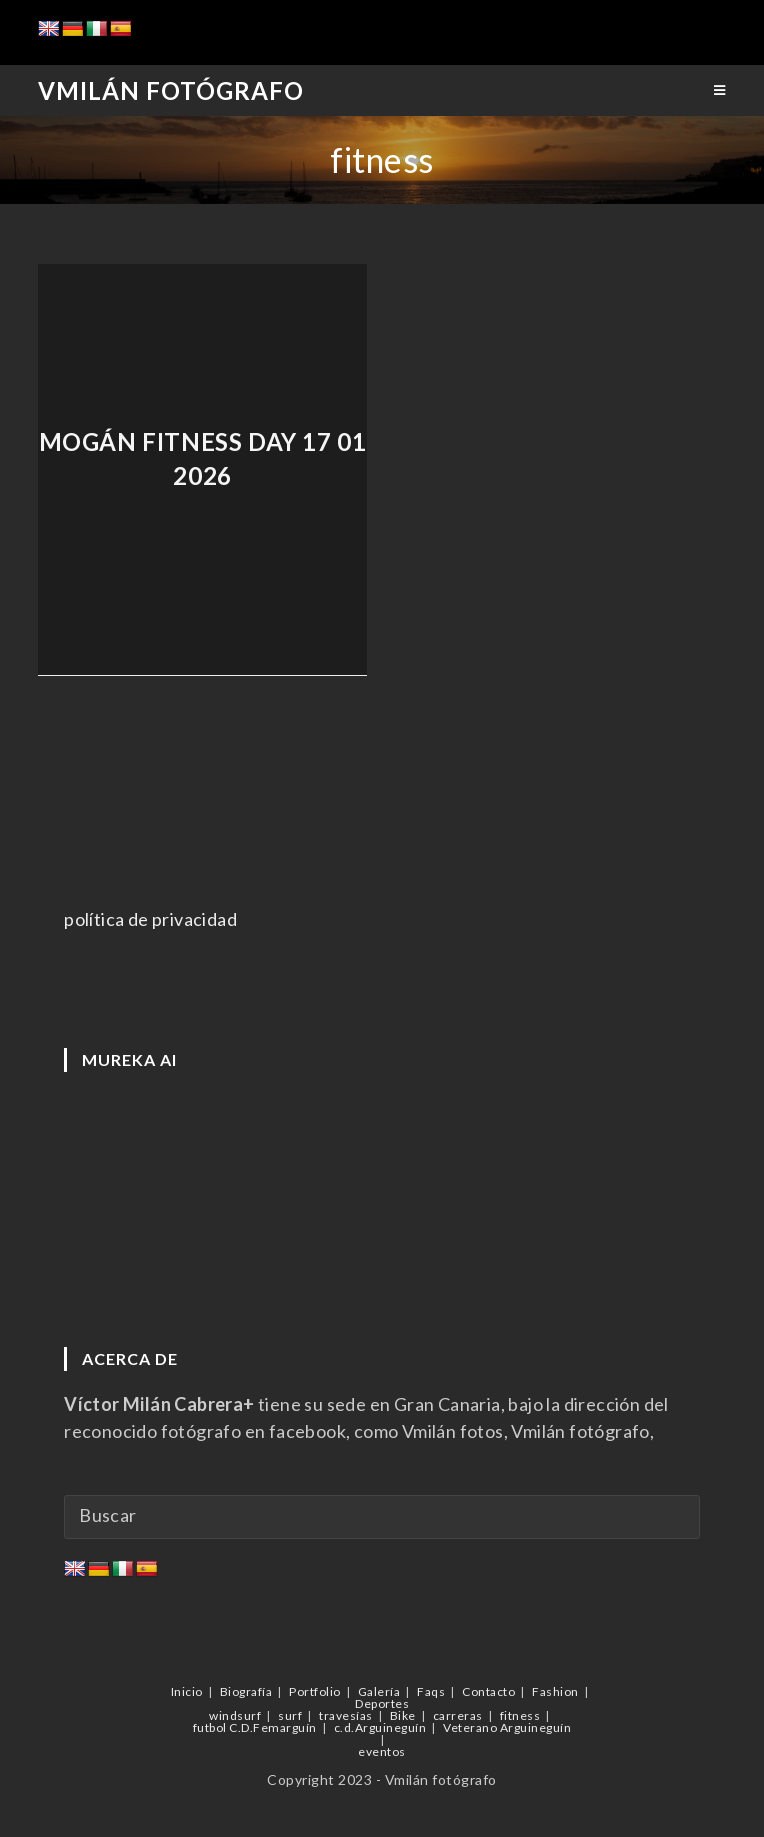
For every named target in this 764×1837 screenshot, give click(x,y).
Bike (403, 1715)
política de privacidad (150, 919)
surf (290, 1715)
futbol (210, 1727)
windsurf (235, 1715)
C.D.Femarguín (273, 1727)
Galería (379, 1691)
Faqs (431, 1691)
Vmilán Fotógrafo (171, 90)
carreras (458, 1715)
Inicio (187, 1691)
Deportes (382, 1703)
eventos (382, 1751)
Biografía (246, 1691)
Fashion (555, 1691)
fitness (520, 1715)
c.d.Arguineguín (380, 1727)
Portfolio (315, 1691)
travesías (346, 1715)
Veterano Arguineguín (507, 1727)
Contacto (488, 1691)
